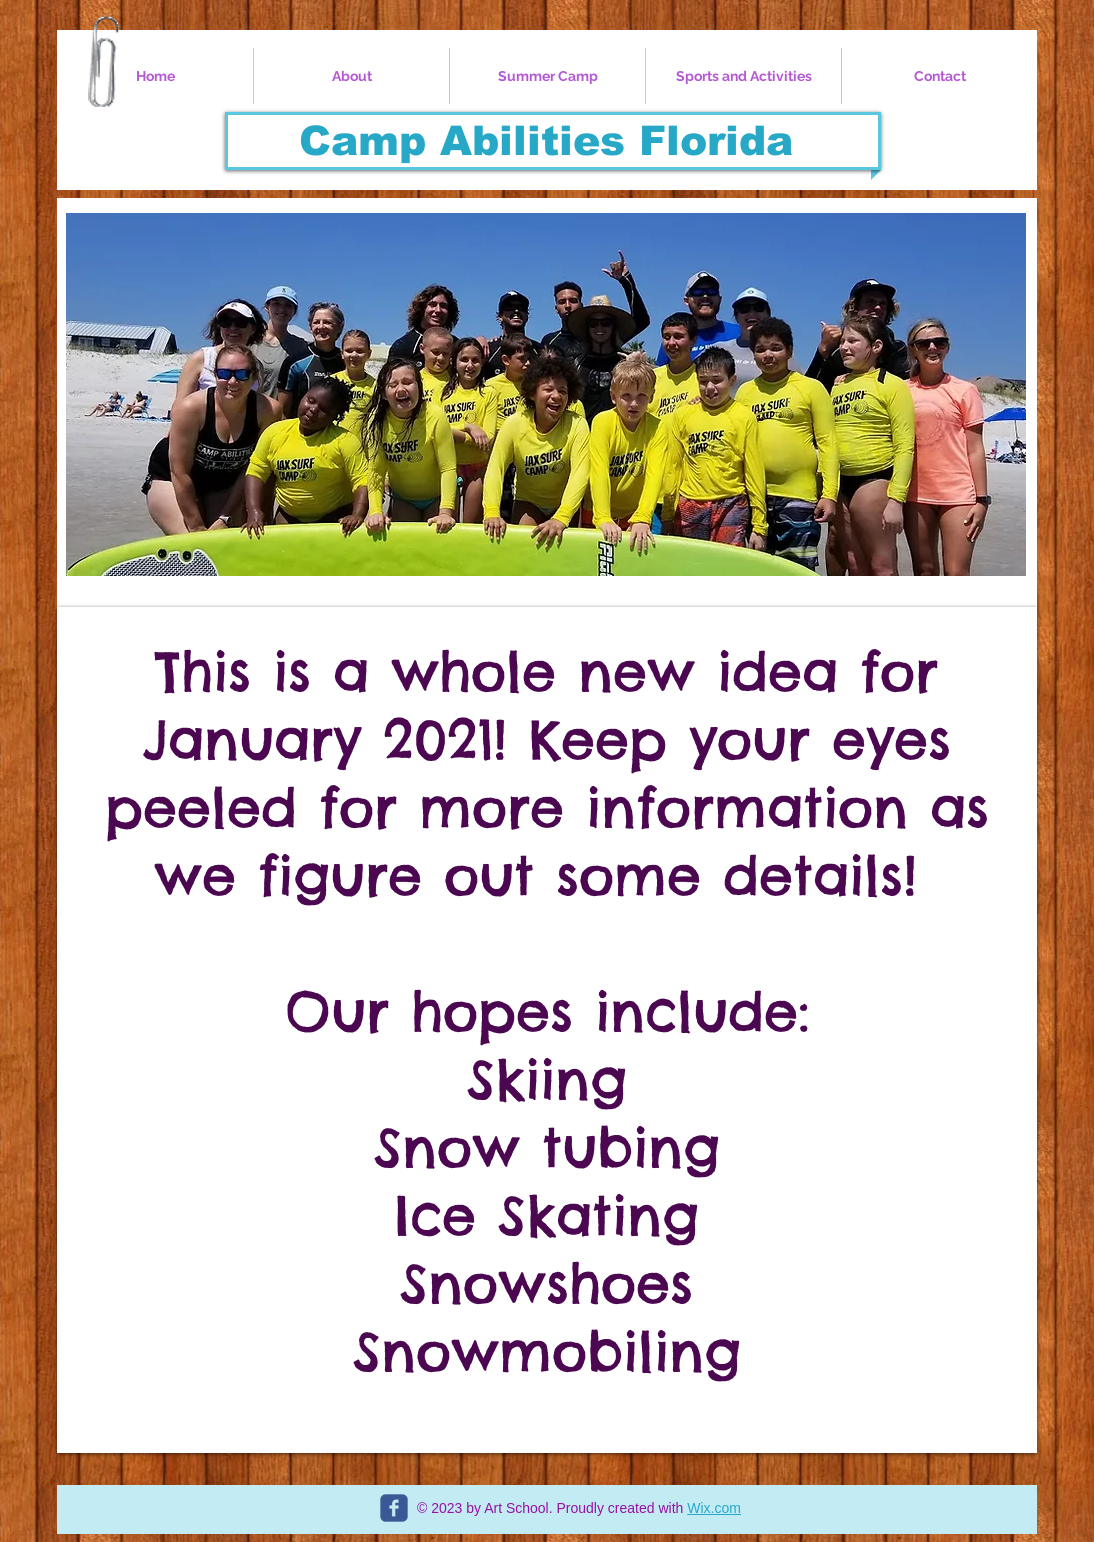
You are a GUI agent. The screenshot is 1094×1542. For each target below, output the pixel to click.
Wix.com (714, 1508)
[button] (546, 394)
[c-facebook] (394, 1508)
